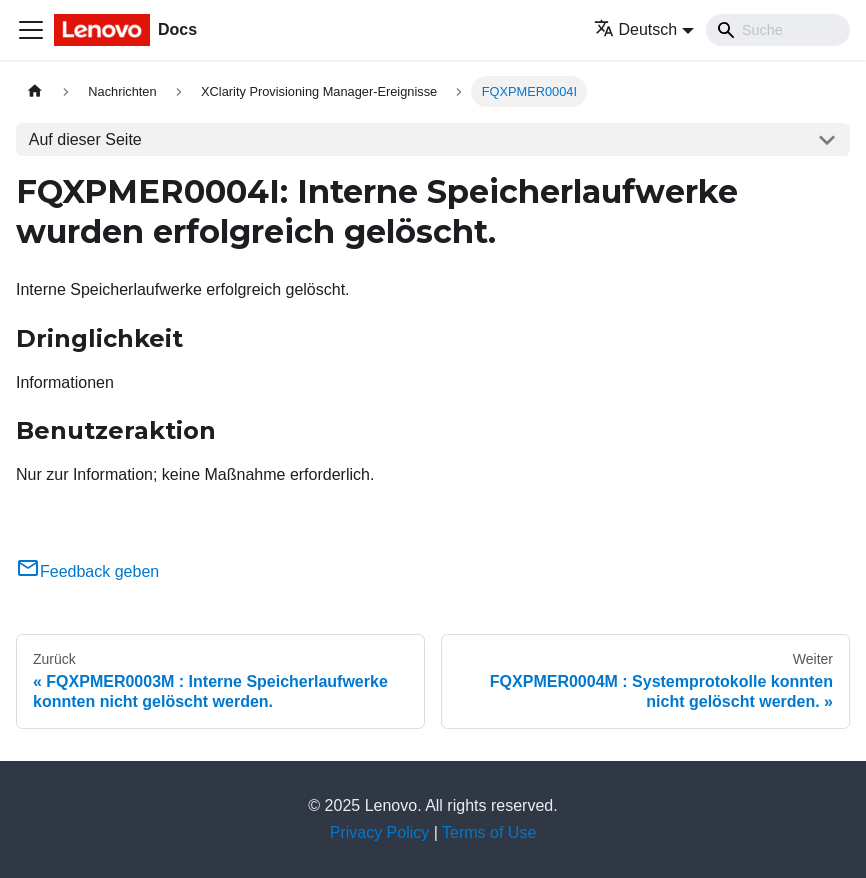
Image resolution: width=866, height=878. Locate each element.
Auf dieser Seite (85, 139)
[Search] (778, 30)
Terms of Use (489, 832)
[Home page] (35, 91)
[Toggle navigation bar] (31, 30)
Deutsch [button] (636, 29)
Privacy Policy (380, 832)
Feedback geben (87, 571)
